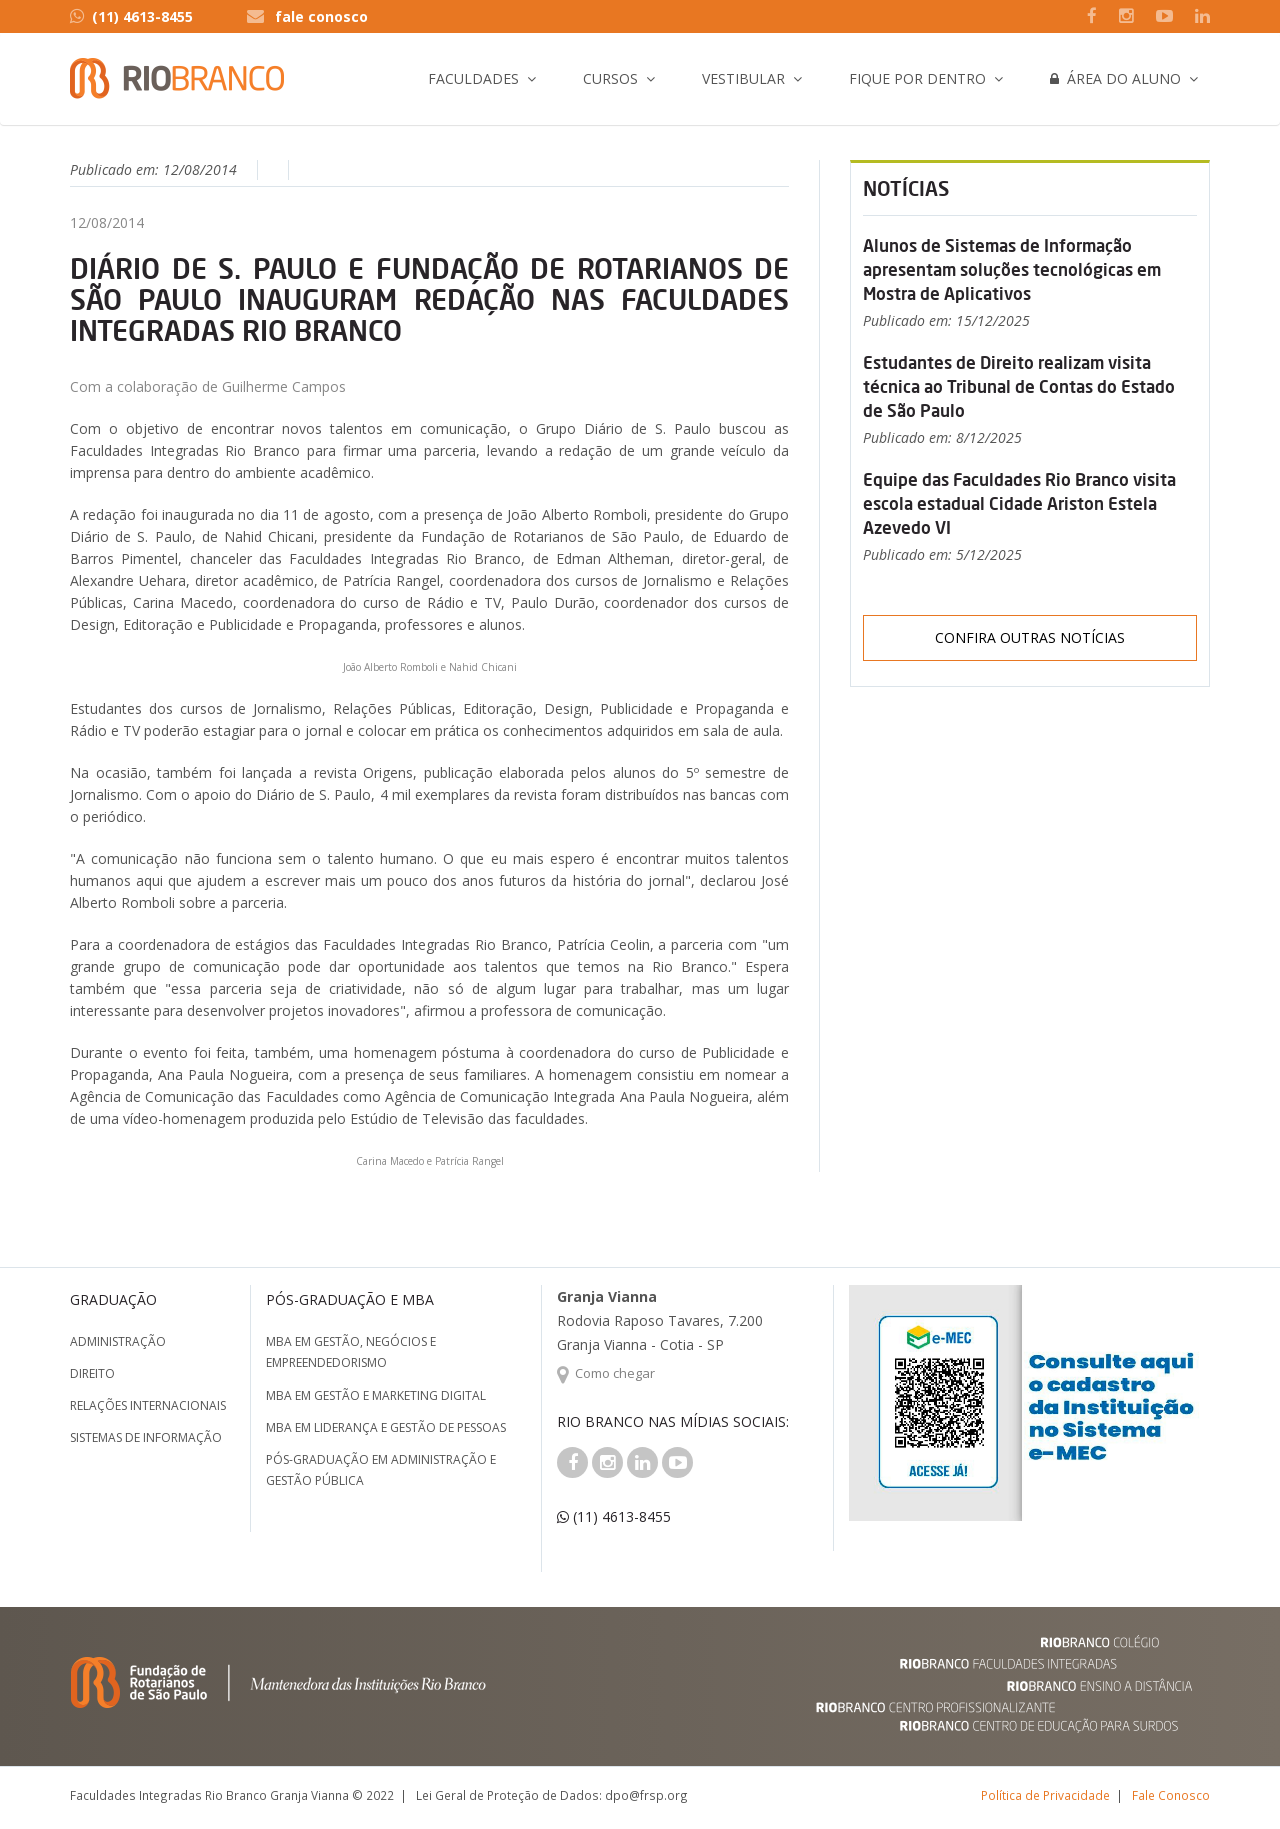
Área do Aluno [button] (1115, 78)
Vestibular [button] (743, 78)
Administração (118, 1341)
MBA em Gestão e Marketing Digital (376, 1395)
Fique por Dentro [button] (917, 78)
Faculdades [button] (473, 78)
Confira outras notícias (1030, 637)
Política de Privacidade (1045, 1795)
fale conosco (321, 16)
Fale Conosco (1171, 1795)
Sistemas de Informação (146, 1437)
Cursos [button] (610, 78)
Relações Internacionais (148, 1405)
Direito (92, 1373)
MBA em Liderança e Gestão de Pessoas (386, 1427)
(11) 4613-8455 (131, 16)
